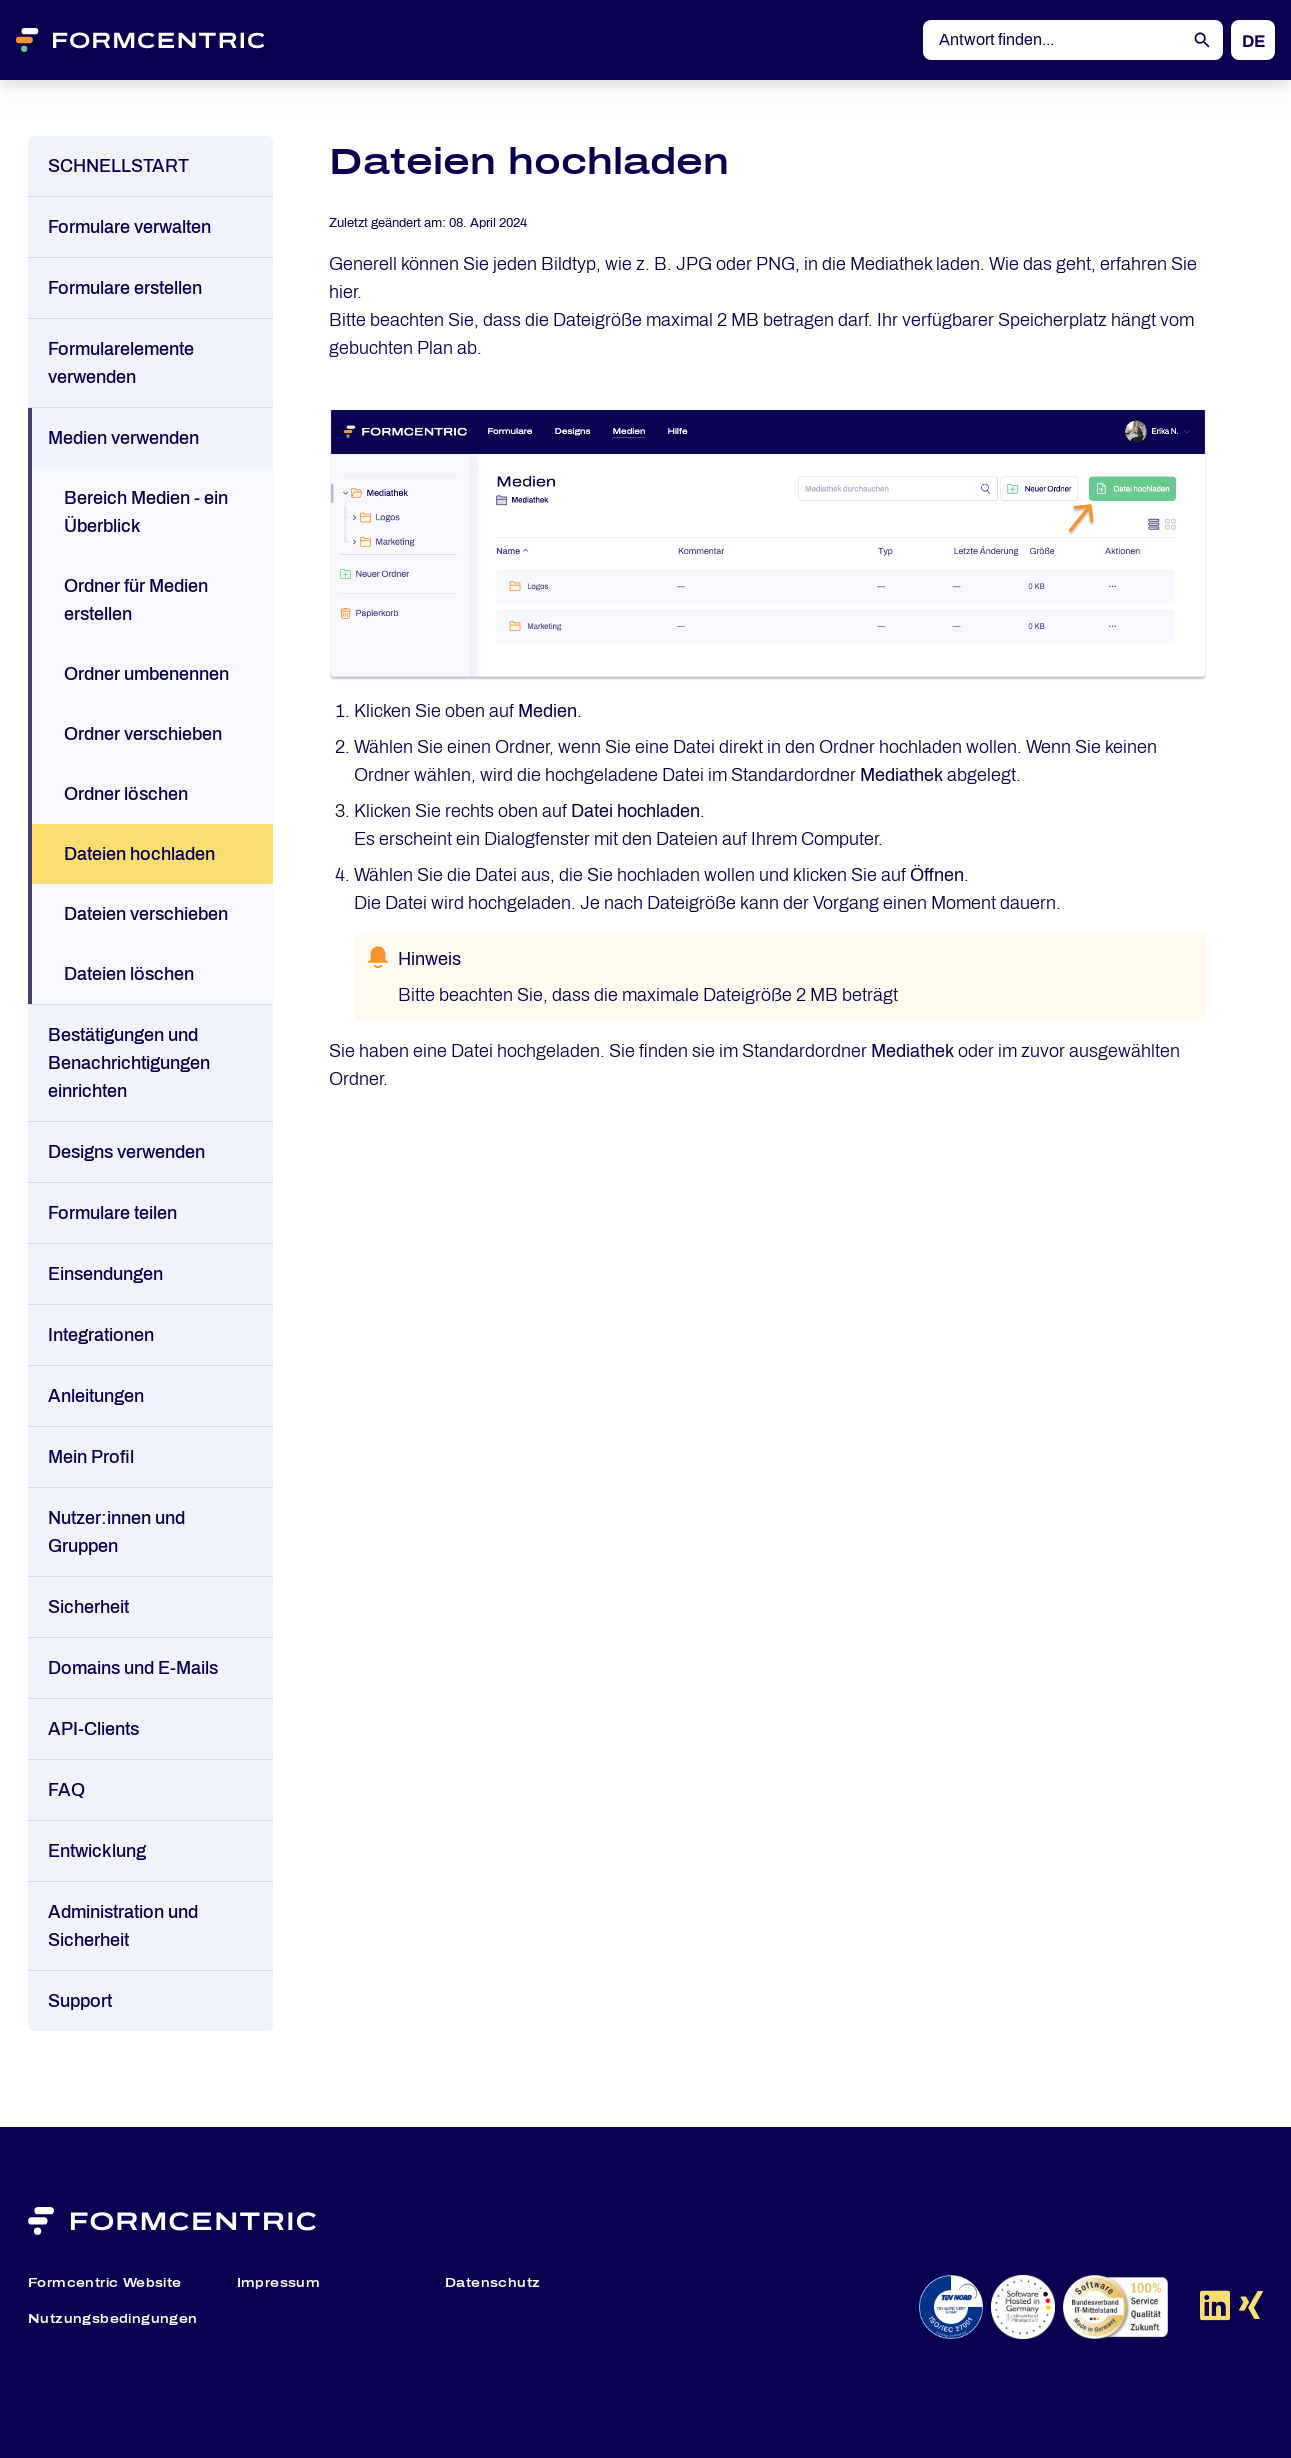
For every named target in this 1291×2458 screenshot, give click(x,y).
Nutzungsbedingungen (113, 2319)
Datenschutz (492, 2283)
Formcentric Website (105, 2283)
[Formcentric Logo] (165, 40)
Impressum (279, 2283)
